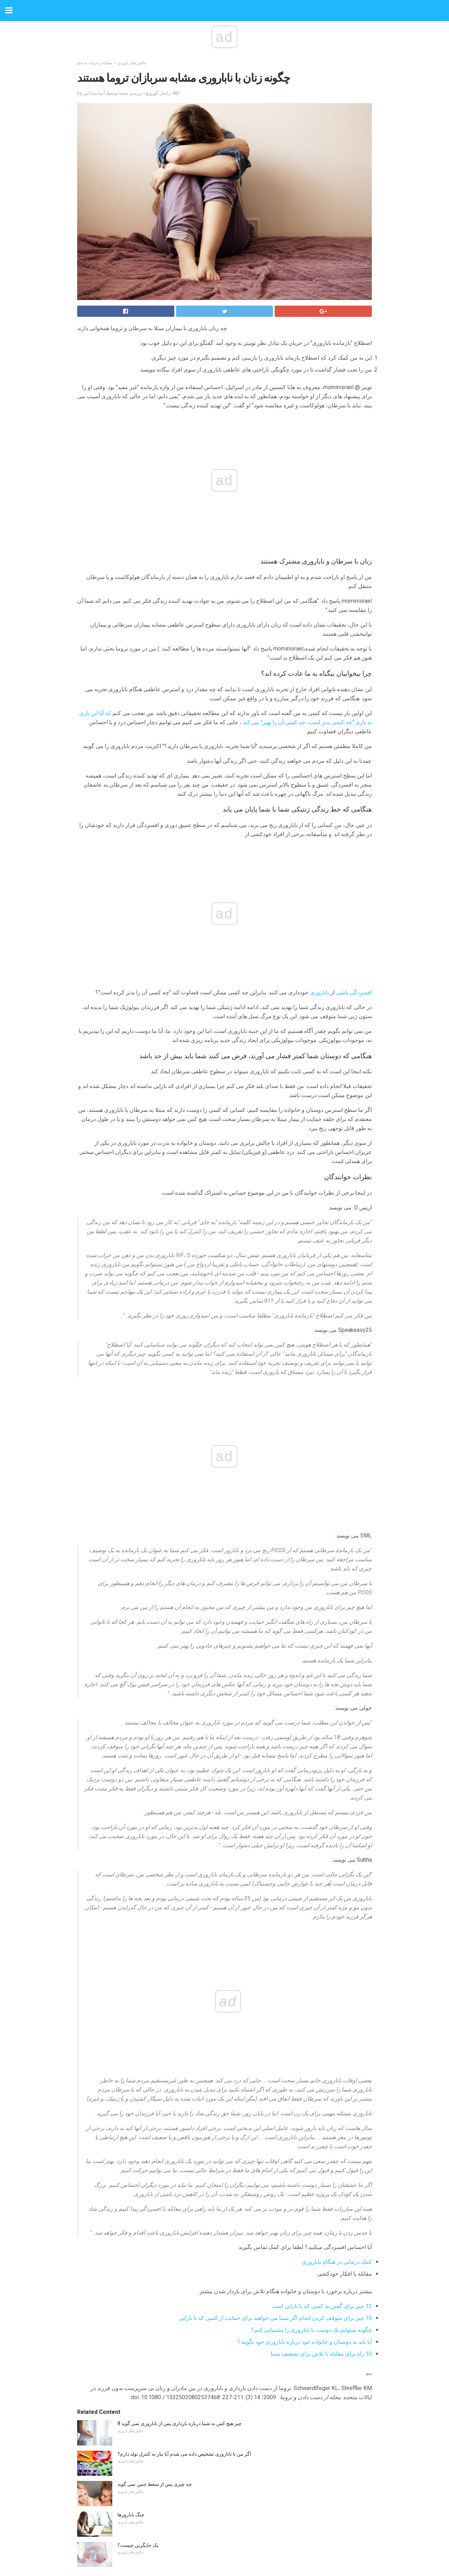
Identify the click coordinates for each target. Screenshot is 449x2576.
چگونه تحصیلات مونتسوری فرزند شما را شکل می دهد (172, 2272)
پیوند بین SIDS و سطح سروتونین (150, 2180)
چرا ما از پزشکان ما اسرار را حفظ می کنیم (161, 2406)
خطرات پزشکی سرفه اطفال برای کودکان (160, 2241)
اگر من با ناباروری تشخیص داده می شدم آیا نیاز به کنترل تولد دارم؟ (184, 2006)
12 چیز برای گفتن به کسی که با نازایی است (322, 1858)
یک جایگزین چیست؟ (138, 2098)
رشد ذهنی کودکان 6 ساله (143, 2436)
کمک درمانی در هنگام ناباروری (337, 1814)
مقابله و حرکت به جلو (94, 63)
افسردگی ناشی (225, 834)
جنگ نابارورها (131, 2067)
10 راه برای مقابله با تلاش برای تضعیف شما (321, 1906)
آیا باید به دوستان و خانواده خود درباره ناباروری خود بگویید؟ (304, 1894)
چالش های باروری (132, 63)
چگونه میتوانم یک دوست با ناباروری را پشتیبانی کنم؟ (311, 1882)
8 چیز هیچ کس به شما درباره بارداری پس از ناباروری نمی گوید (180, 1976)
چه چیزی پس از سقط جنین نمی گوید (155, 2037)
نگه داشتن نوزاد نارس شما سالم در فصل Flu (162, 2345)
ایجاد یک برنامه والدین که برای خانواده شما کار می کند (172, 2211)
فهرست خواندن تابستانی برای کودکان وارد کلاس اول (170, 2302)
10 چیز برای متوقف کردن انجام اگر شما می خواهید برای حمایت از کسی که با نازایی (275, 1870)
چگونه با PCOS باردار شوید (145, 2467)
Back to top (224, 2544)
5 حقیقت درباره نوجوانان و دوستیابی (154, 2375)
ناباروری (191, 834)
